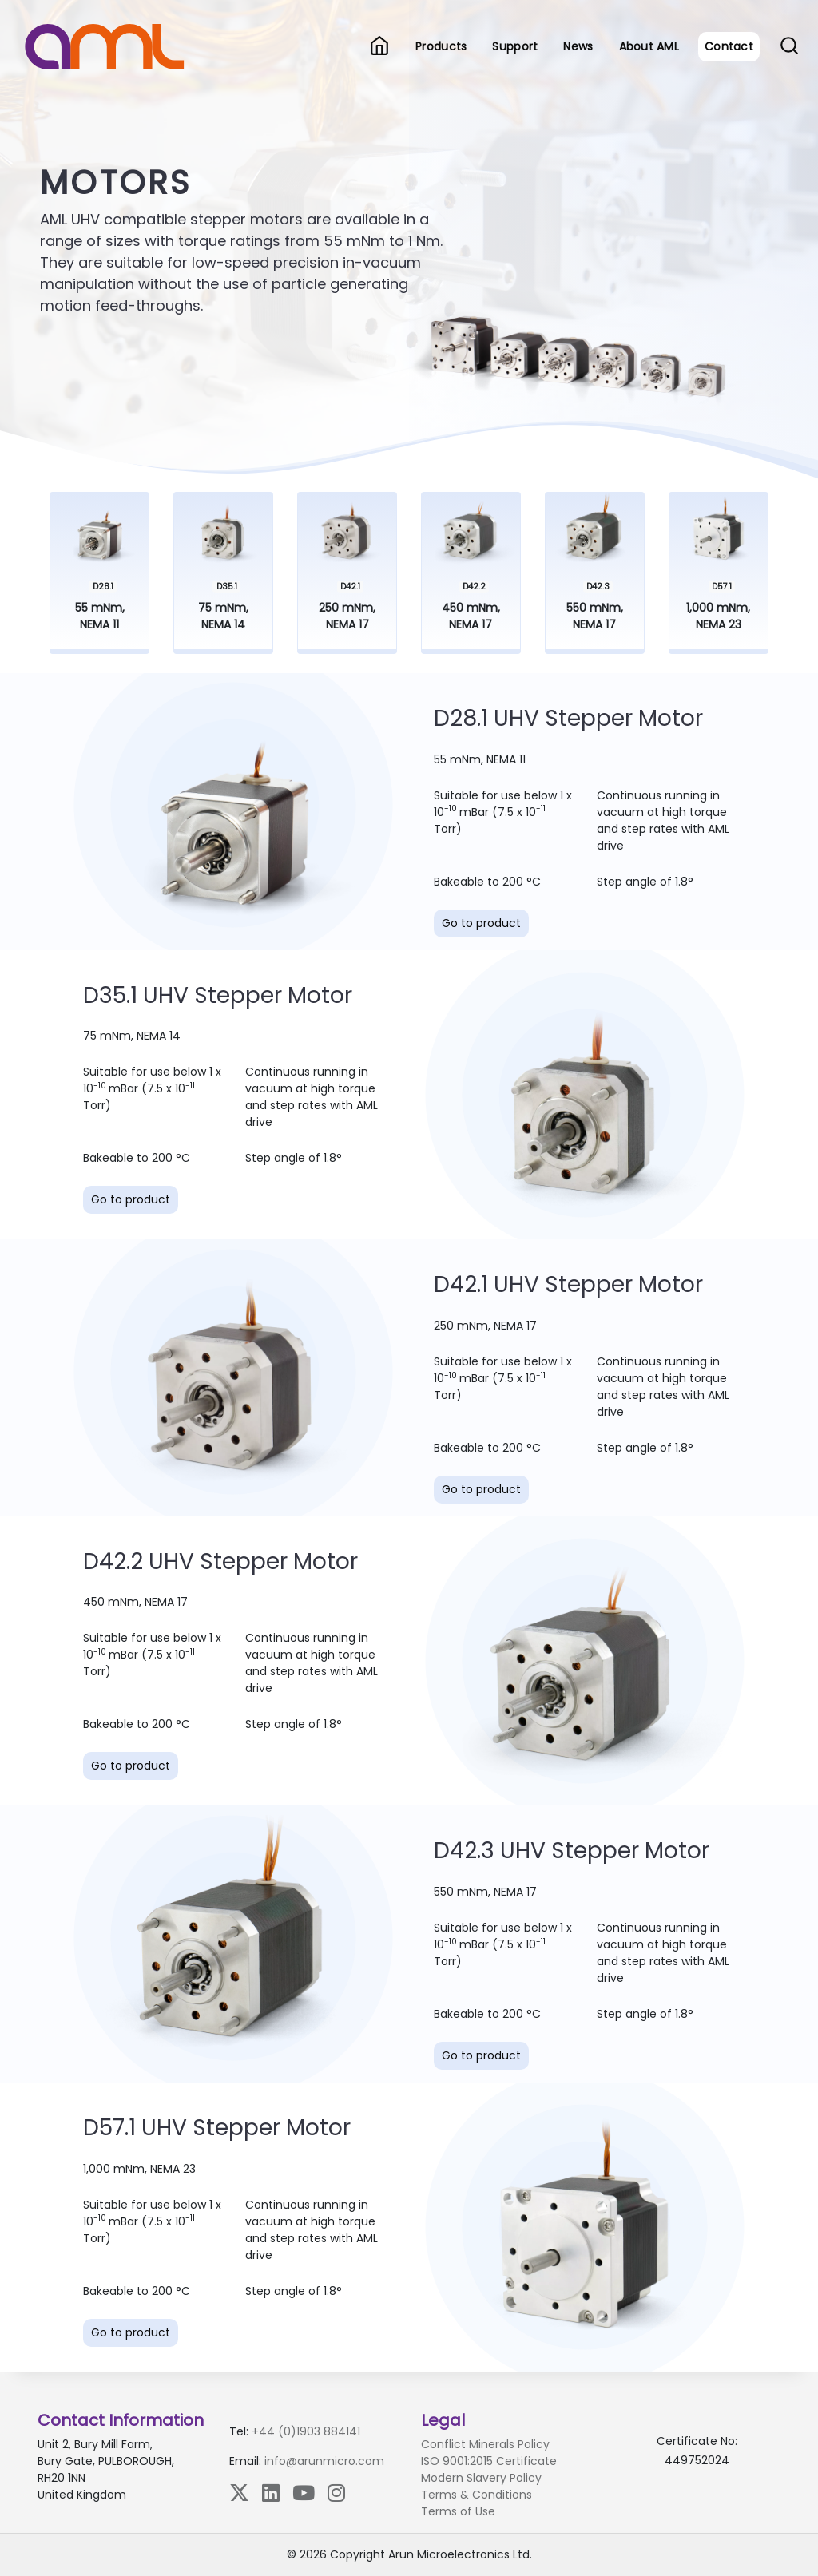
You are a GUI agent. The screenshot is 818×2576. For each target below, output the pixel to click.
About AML (649, 46)
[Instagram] (336, 2493)
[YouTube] (303, 2493)
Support (515, 46)
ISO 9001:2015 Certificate (489, 2461)
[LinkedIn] (271, 2493)
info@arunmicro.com (324, 2461)
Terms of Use (458, 2511)
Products (441, 46)
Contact (729, 46)
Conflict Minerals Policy (485, 2444)
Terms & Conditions (476, 2495)
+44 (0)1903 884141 (306, 2431)
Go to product (481, 923)
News (578, 46)
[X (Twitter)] (239, 2493)
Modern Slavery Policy (481, 2478)
